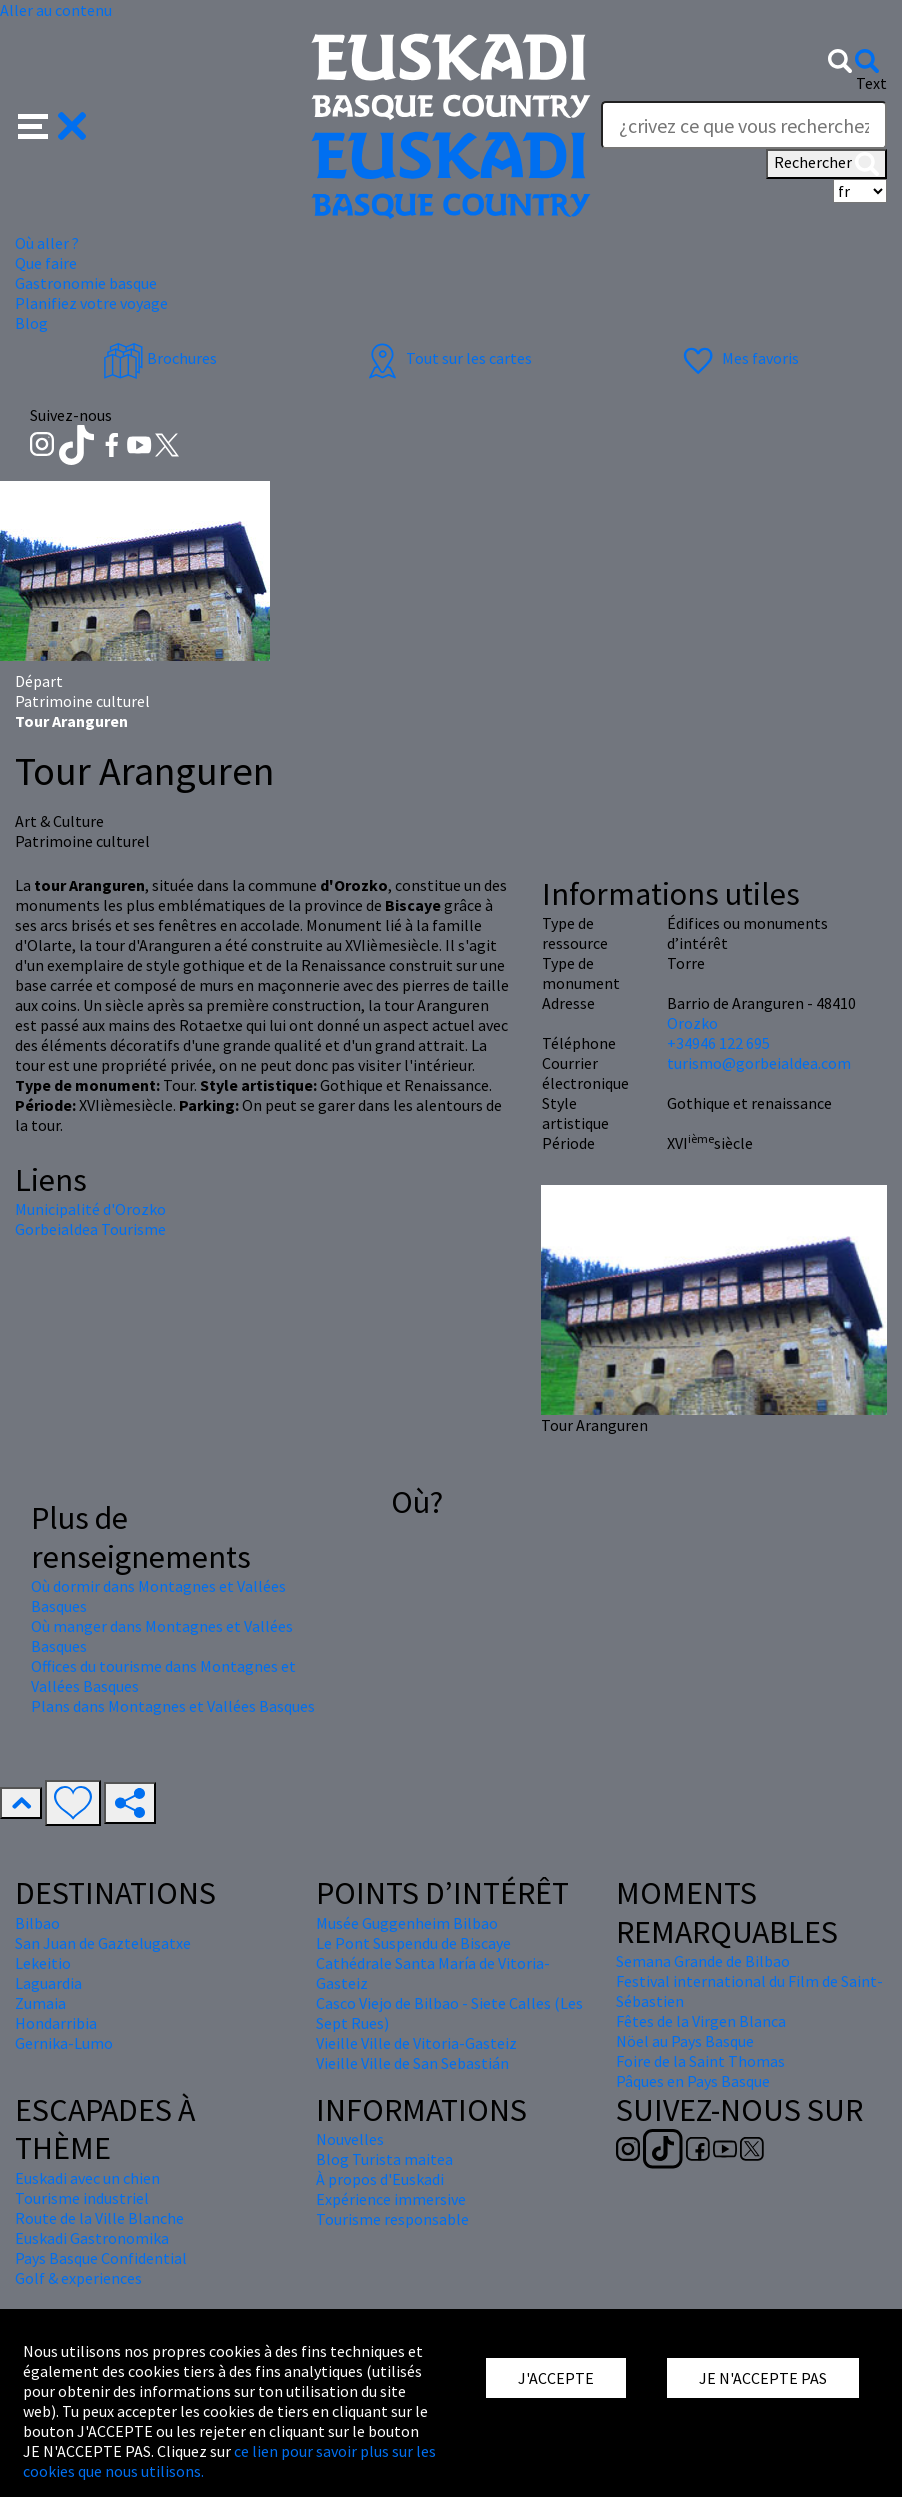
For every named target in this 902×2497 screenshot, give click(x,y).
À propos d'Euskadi (380, 2179)
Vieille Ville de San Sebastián (412, 2063)
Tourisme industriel (82, 2198)
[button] (52, 124)
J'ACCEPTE (556, 2378)
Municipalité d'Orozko (90, 1209)
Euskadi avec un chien (87, 2178)
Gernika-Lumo (64, 2043)
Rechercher (826, 164)
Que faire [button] (46, 263)
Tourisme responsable (392, 2219)
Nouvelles (350, 2139)
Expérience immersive (391, 2199)
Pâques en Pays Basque (693, 2081)
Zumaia (40, 2003)
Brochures (160, 358)
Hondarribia (56, 2023)
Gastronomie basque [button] (86, 283)
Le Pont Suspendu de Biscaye (413, 1943)
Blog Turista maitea (384, 2159)
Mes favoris (738, 358)
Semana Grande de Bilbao (703, 1961)
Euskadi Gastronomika (92, 2238)
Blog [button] (31, 323)
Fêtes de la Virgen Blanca (701, 2021)
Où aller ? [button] (47, 243)
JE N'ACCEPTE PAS (763, 2378)
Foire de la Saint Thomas (700, 2061)
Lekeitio (43, 1963)
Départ (39, 681)
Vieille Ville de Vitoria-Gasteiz (416, 2043)
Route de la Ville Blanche (99, 2218)
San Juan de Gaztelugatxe (103, 1943)
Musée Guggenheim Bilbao (407, 1923)
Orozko (692, 1023)
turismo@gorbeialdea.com (759, 1063)
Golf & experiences (78, 2278)
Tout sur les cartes (447, 358)
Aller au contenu (56, 10)
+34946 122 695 (718, 1043)
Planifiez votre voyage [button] (91, 303)
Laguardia (48, 1983)
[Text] (744, 125)
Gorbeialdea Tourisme (90, 1229)
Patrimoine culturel (82, 701)
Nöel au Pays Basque (685, 2041)
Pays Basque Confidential (101, 2258)
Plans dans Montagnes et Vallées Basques (173, 1706)
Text (871, 83)
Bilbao (37, 1923)
